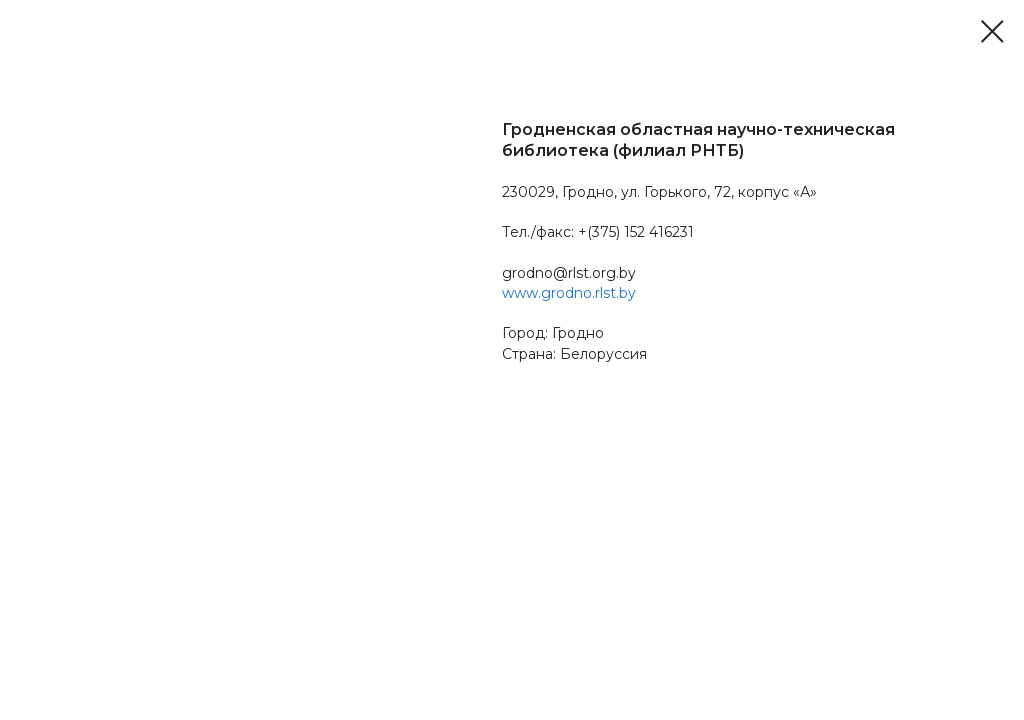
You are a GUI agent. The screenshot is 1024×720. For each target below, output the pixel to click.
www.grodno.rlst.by (569, 293)
